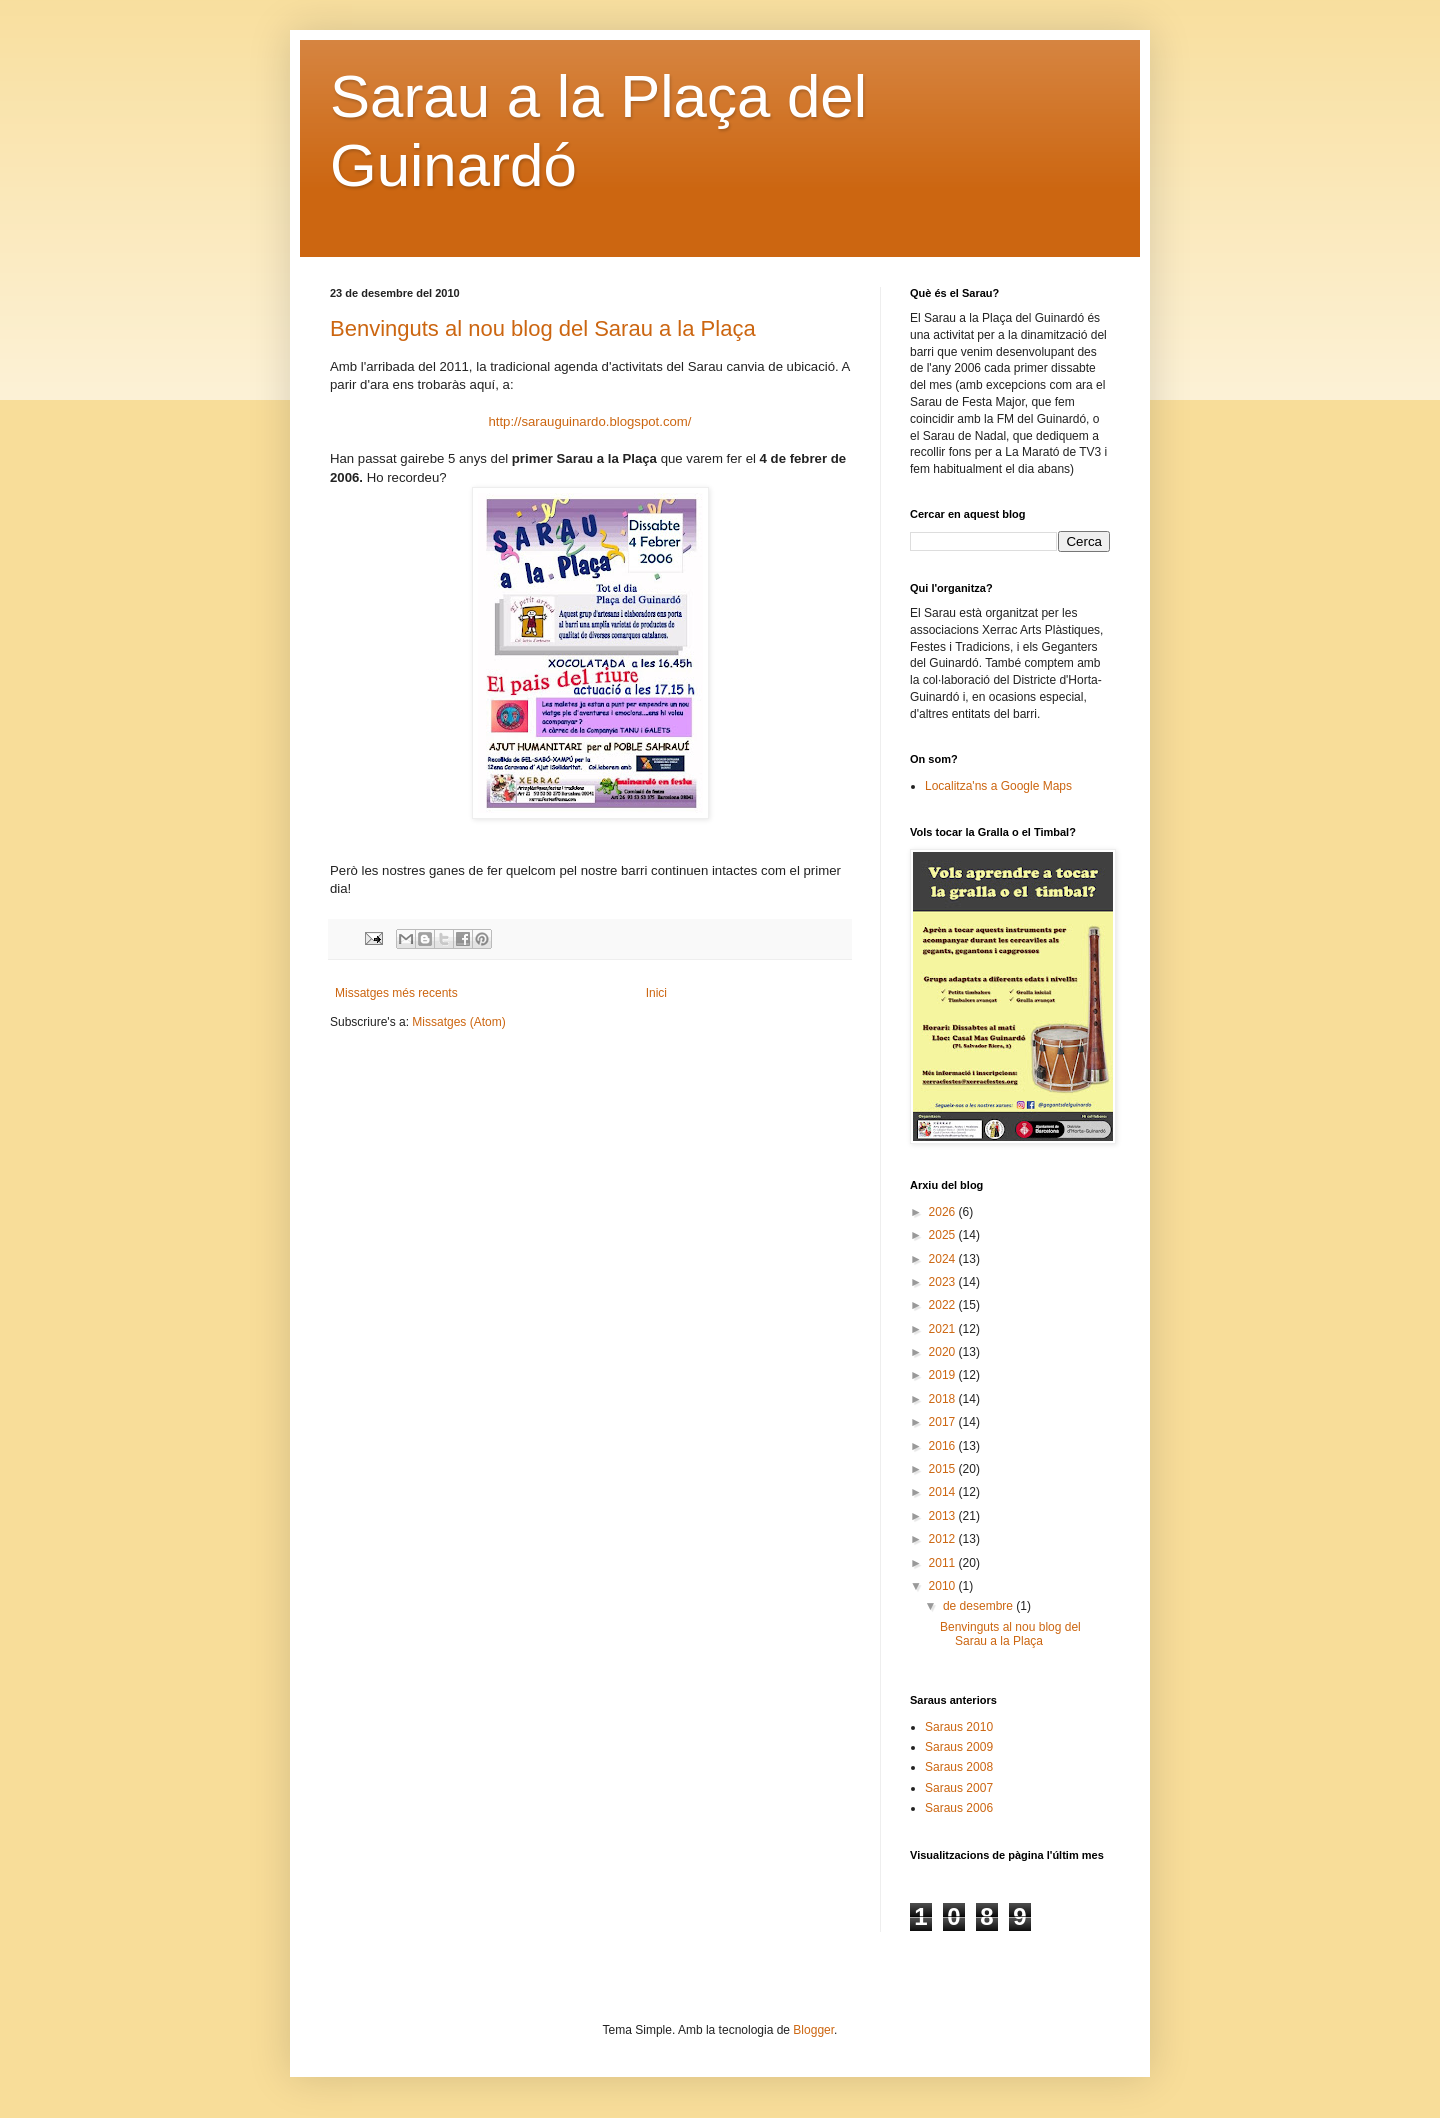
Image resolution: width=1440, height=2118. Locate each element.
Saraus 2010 (959, 1727)
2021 (944, 1329)
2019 (944, 1375)
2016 (944, 1446)
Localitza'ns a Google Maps (998, 786)
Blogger (813, 2030)
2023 (944, 1282)
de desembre (979, 1606)
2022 (944, 1305)
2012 (944, 1539)
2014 (944, 1492)
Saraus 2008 (959, 1767)
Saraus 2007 (959, 1788)
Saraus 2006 (959, 1808)
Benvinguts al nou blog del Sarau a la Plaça (543, 328)
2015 (944, 1469)
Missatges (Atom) (458, 1022)
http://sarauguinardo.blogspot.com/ (589, 421)
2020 (944, 1352)
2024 (944, 1259)
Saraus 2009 (959, 1747)
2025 (944, 1235)
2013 (944, 1516)
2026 (944, 1212)
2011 (944, 1563)
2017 (944, 1422)
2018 (944, 1399)
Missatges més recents (396, 993)
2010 (944, 1586)
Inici (656, 993)
